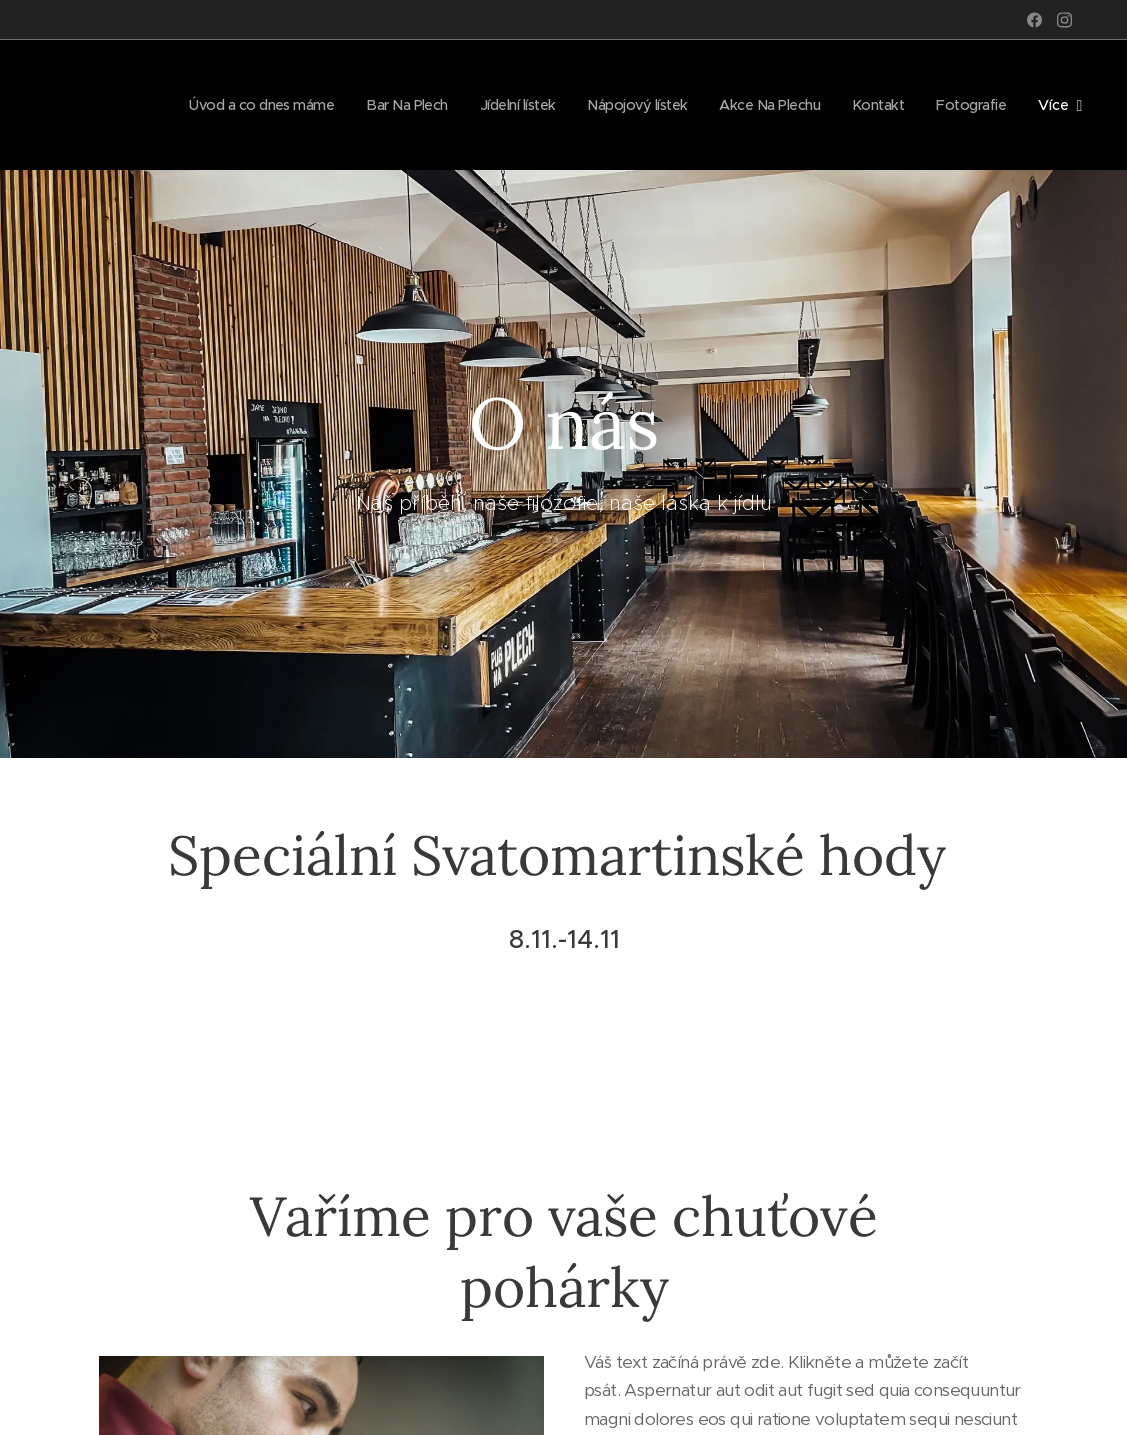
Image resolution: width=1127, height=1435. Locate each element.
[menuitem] (224, 105)
